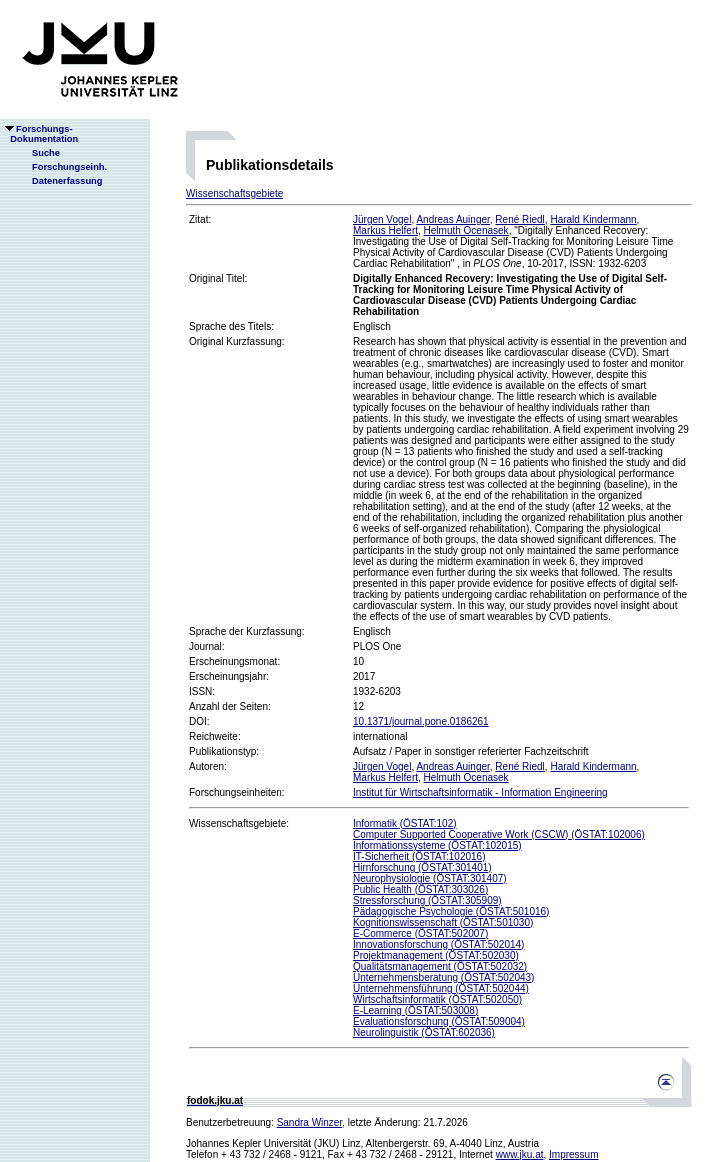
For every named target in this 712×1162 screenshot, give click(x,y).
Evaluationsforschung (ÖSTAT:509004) (439, 1021)
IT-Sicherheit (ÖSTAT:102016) (419, 856)
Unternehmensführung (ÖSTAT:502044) (441, 988)
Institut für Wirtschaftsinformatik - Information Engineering (480, 792)
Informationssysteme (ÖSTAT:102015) (437, 845)
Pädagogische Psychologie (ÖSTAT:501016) (451, 911)
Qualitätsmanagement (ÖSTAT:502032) (440, 966)
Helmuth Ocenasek (466, 230)
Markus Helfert (385, 230)
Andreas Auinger (452, 219)
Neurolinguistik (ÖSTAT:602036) (424, 1032)
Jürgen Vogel (382, 219)
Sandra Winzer (310, 1122)
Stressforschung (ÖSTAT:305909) (427, 900)
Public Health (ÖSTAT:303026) (420, 889)
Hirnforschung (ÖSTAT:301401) (422, 867)
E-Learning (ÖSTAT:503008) (415, 1010)
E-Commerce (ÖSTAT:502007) (420, 933)
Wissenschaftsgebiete (234, 193)
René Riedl (519, 219)
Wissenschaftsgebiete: (239, 823)
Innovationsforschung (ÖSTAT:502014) (438, 944)
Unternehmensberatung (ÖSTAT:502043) (443, 977)
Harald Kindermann (593, 219)
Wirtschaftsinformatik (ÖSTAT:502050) (437, 999)
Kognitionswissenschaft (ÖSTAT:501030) (443, 922)
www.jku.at (520, 1154)
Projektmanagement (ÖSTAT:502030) (436, 955)
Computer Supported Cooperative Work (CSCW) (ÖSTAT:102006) (499, 834)
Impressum (573, 1154)
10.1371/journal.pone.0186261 (421, 721)
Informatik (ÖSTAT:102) (405, 823)
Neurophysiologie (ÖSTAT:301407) (430, 878)
